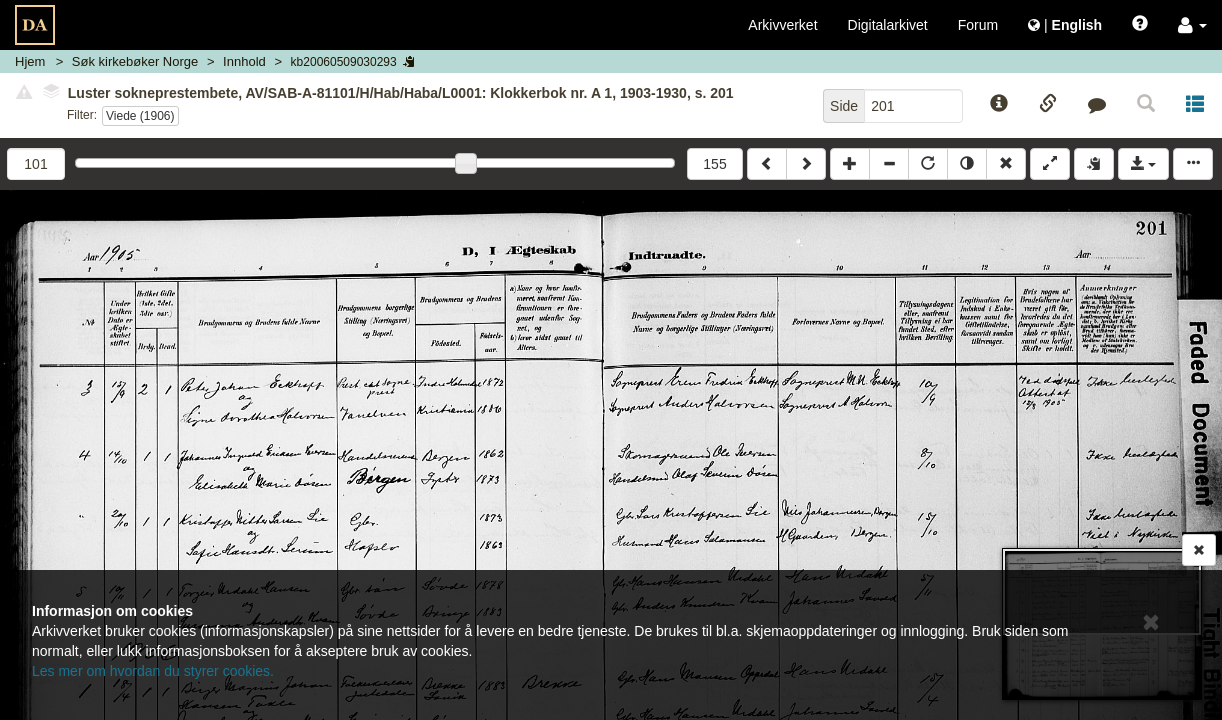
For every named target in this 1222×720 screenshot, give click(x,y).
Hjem (30, 61)
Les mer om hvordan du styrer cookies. (153, 671)
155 (714, 164)
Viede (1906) (140, 116)
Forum (978, 25)
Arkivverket (782, 25)
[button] (1192, 25)
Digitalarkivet (888, 25)
